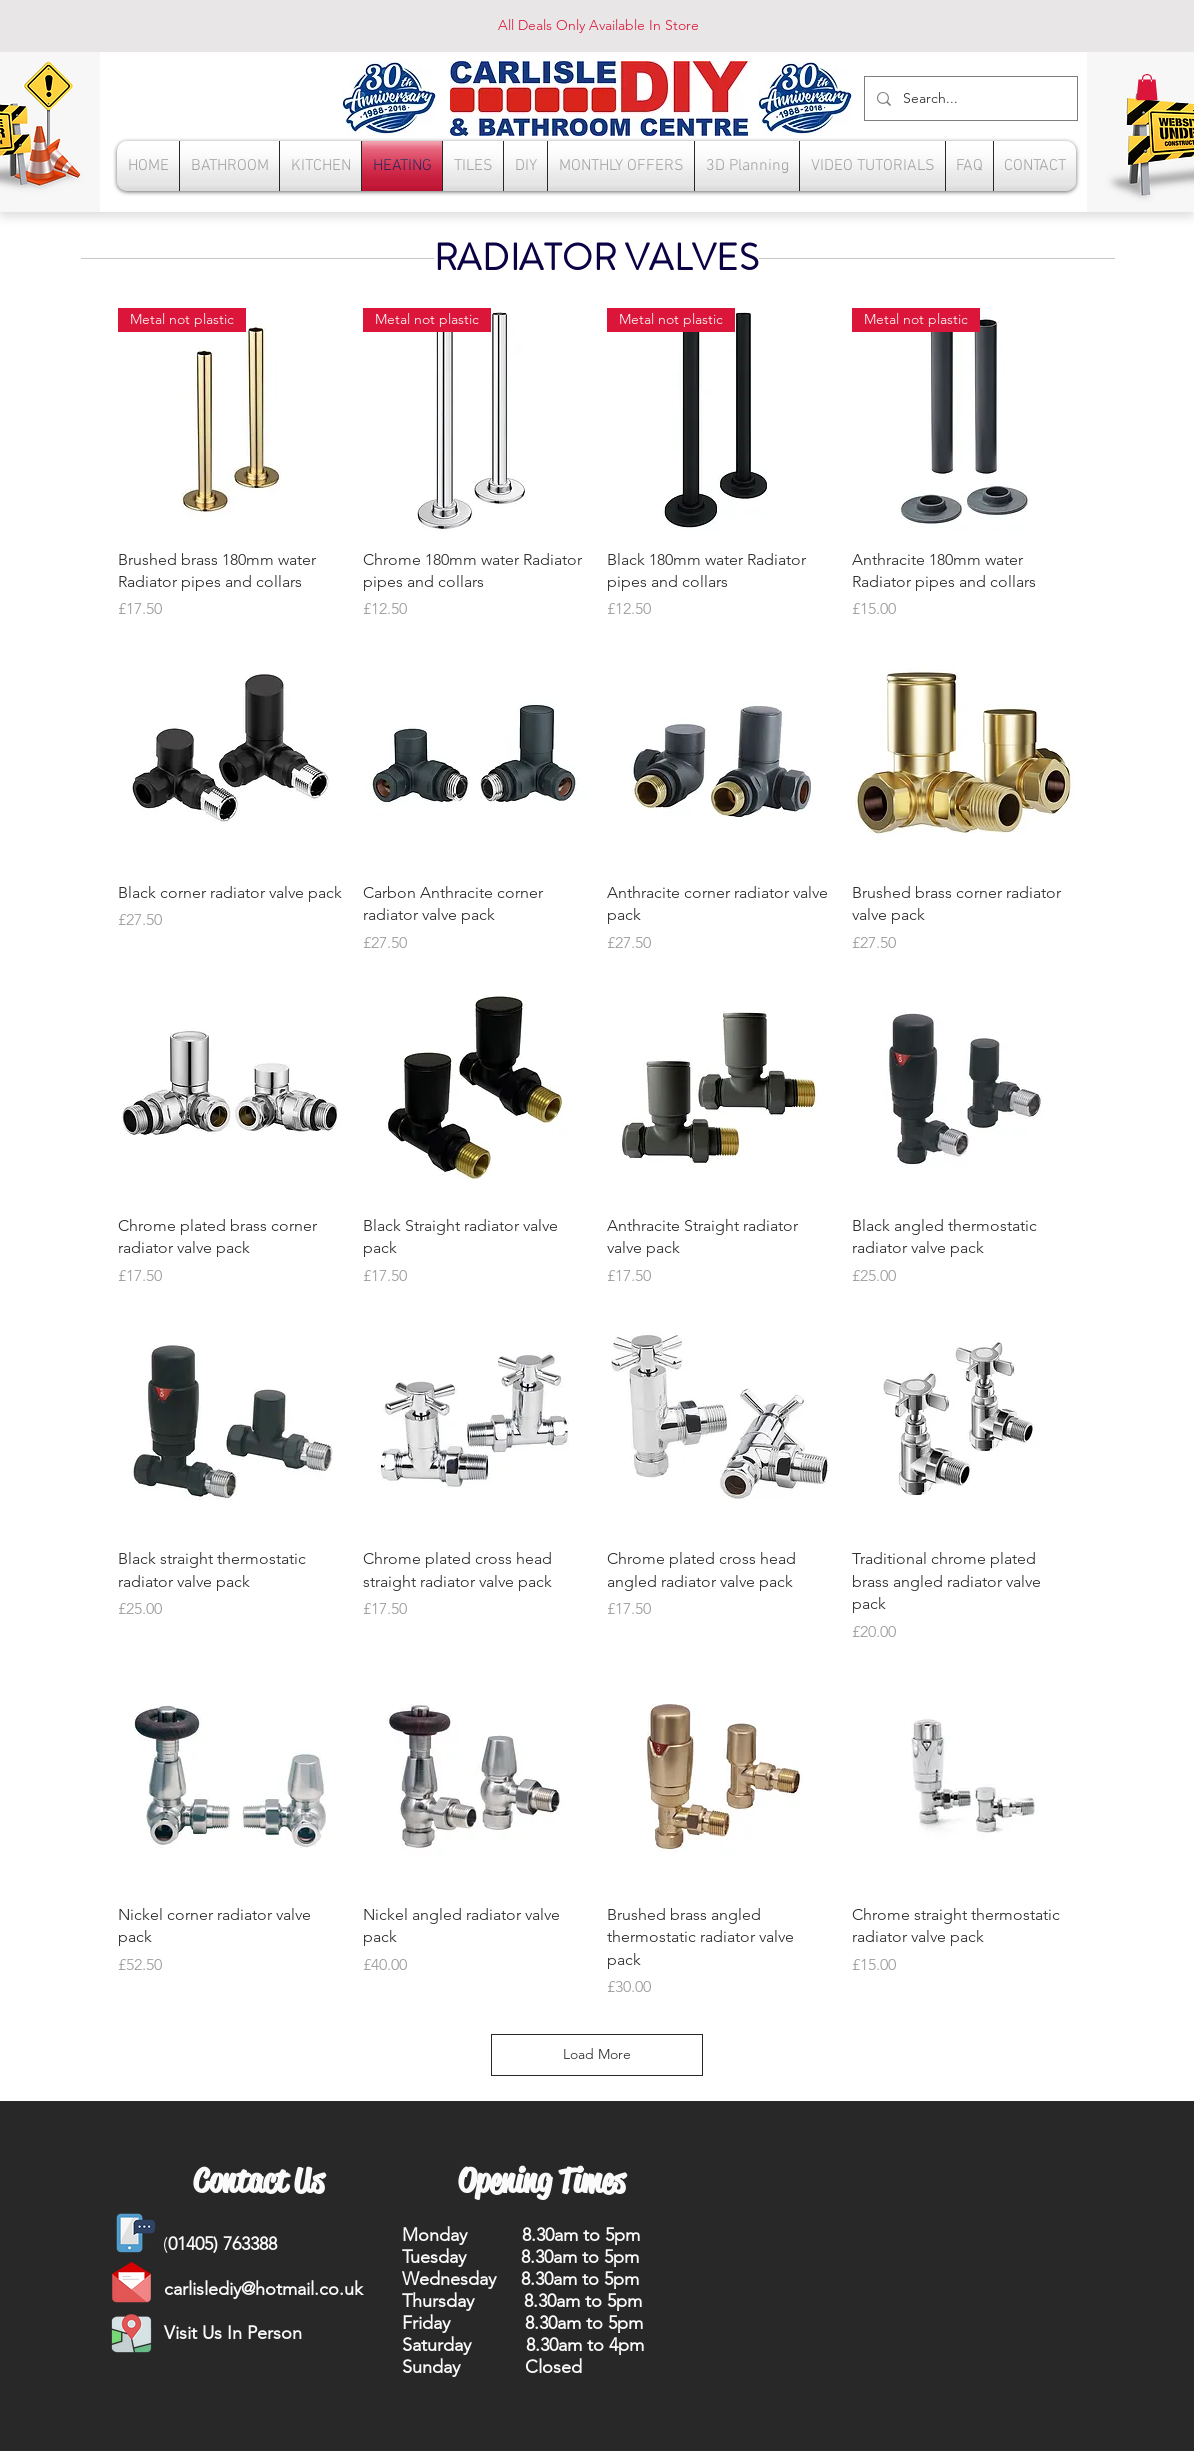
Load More (597, 2054)
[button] (1147, 87)
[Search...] (969, 98)
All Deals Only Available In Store (598, 25)
